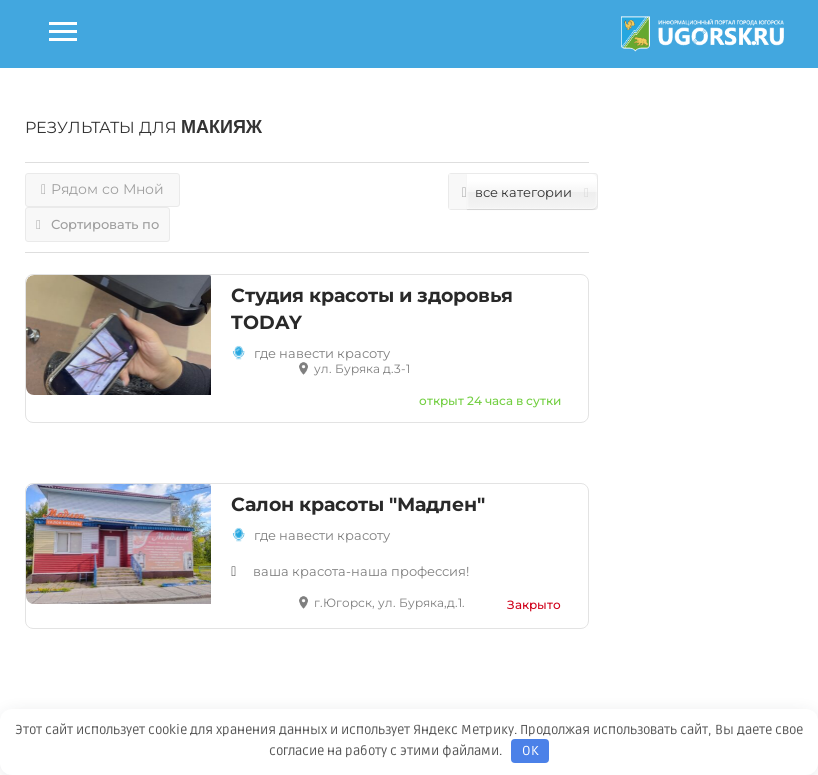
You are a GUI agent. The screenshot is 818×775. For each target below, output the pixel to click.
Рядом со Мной (102, 189)
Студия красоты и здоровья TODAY (372, 309)
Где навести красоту (322, 535)
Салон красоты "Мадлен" (358, 504)
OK (530, 751)
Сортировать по (97, 224)
